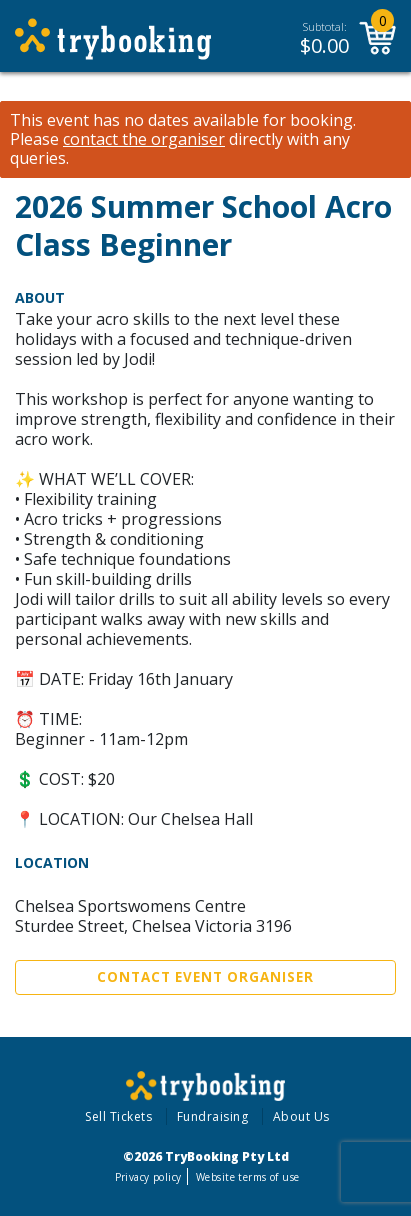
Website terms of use (247, 1177)
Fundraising (213, 1116)
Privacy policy (148, 1177)
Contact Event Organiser (205, 977)
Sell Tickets (118, 1116)
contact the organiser (144, 139)
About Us (301, 1116)
